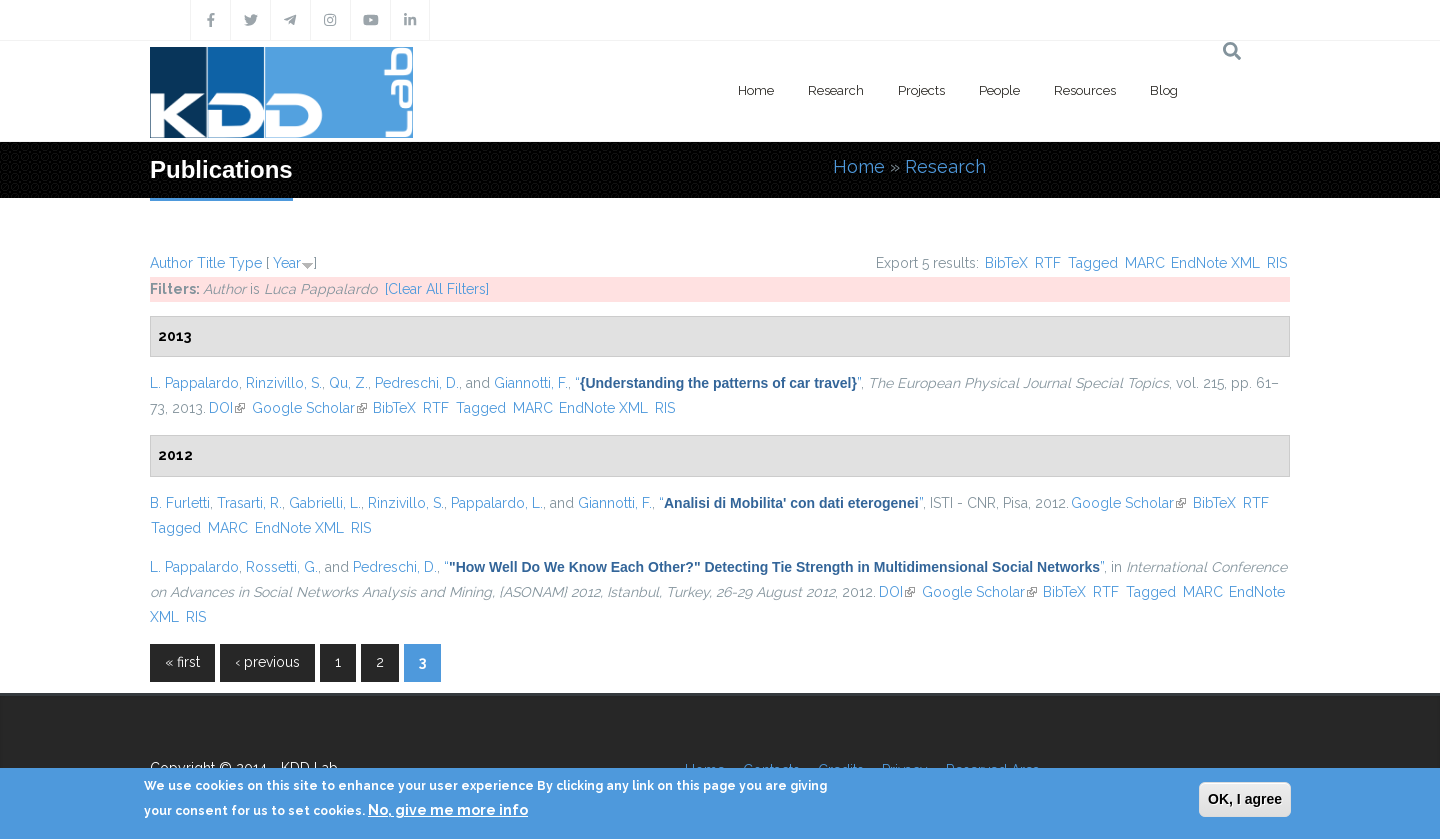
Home (756, 90)
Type (245, 263)
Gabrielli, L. (325, 503)
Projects (921, 90)
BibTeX (1006, 263)
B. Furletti (180, 503)
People (999, 90)
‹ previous (267, 662)
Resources (1085, 90)
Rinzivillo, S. (284, 383)
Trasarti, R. (249, 503)
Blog (1164, 90)
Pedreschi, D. (417, 383)
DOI (227, 408)
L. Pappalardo (194, 383)
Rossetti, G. (282, 567)
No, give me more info (448, 810)
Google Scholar (309, 408)
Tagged (1093, 263)
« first (182, 662)
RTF (1048, 263)
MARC (1145, 263)
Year (287, 263)
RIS (1277, 263)
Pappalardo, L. (497, 503)
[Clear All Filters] (437, 289)
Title (211, 263)
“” (718, 383)
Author (171, 263)
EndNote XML (1215, 263)
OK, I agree (1245, 799)
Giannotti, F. (531, 383)
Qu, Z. (348, 383)
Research (836, 90)
